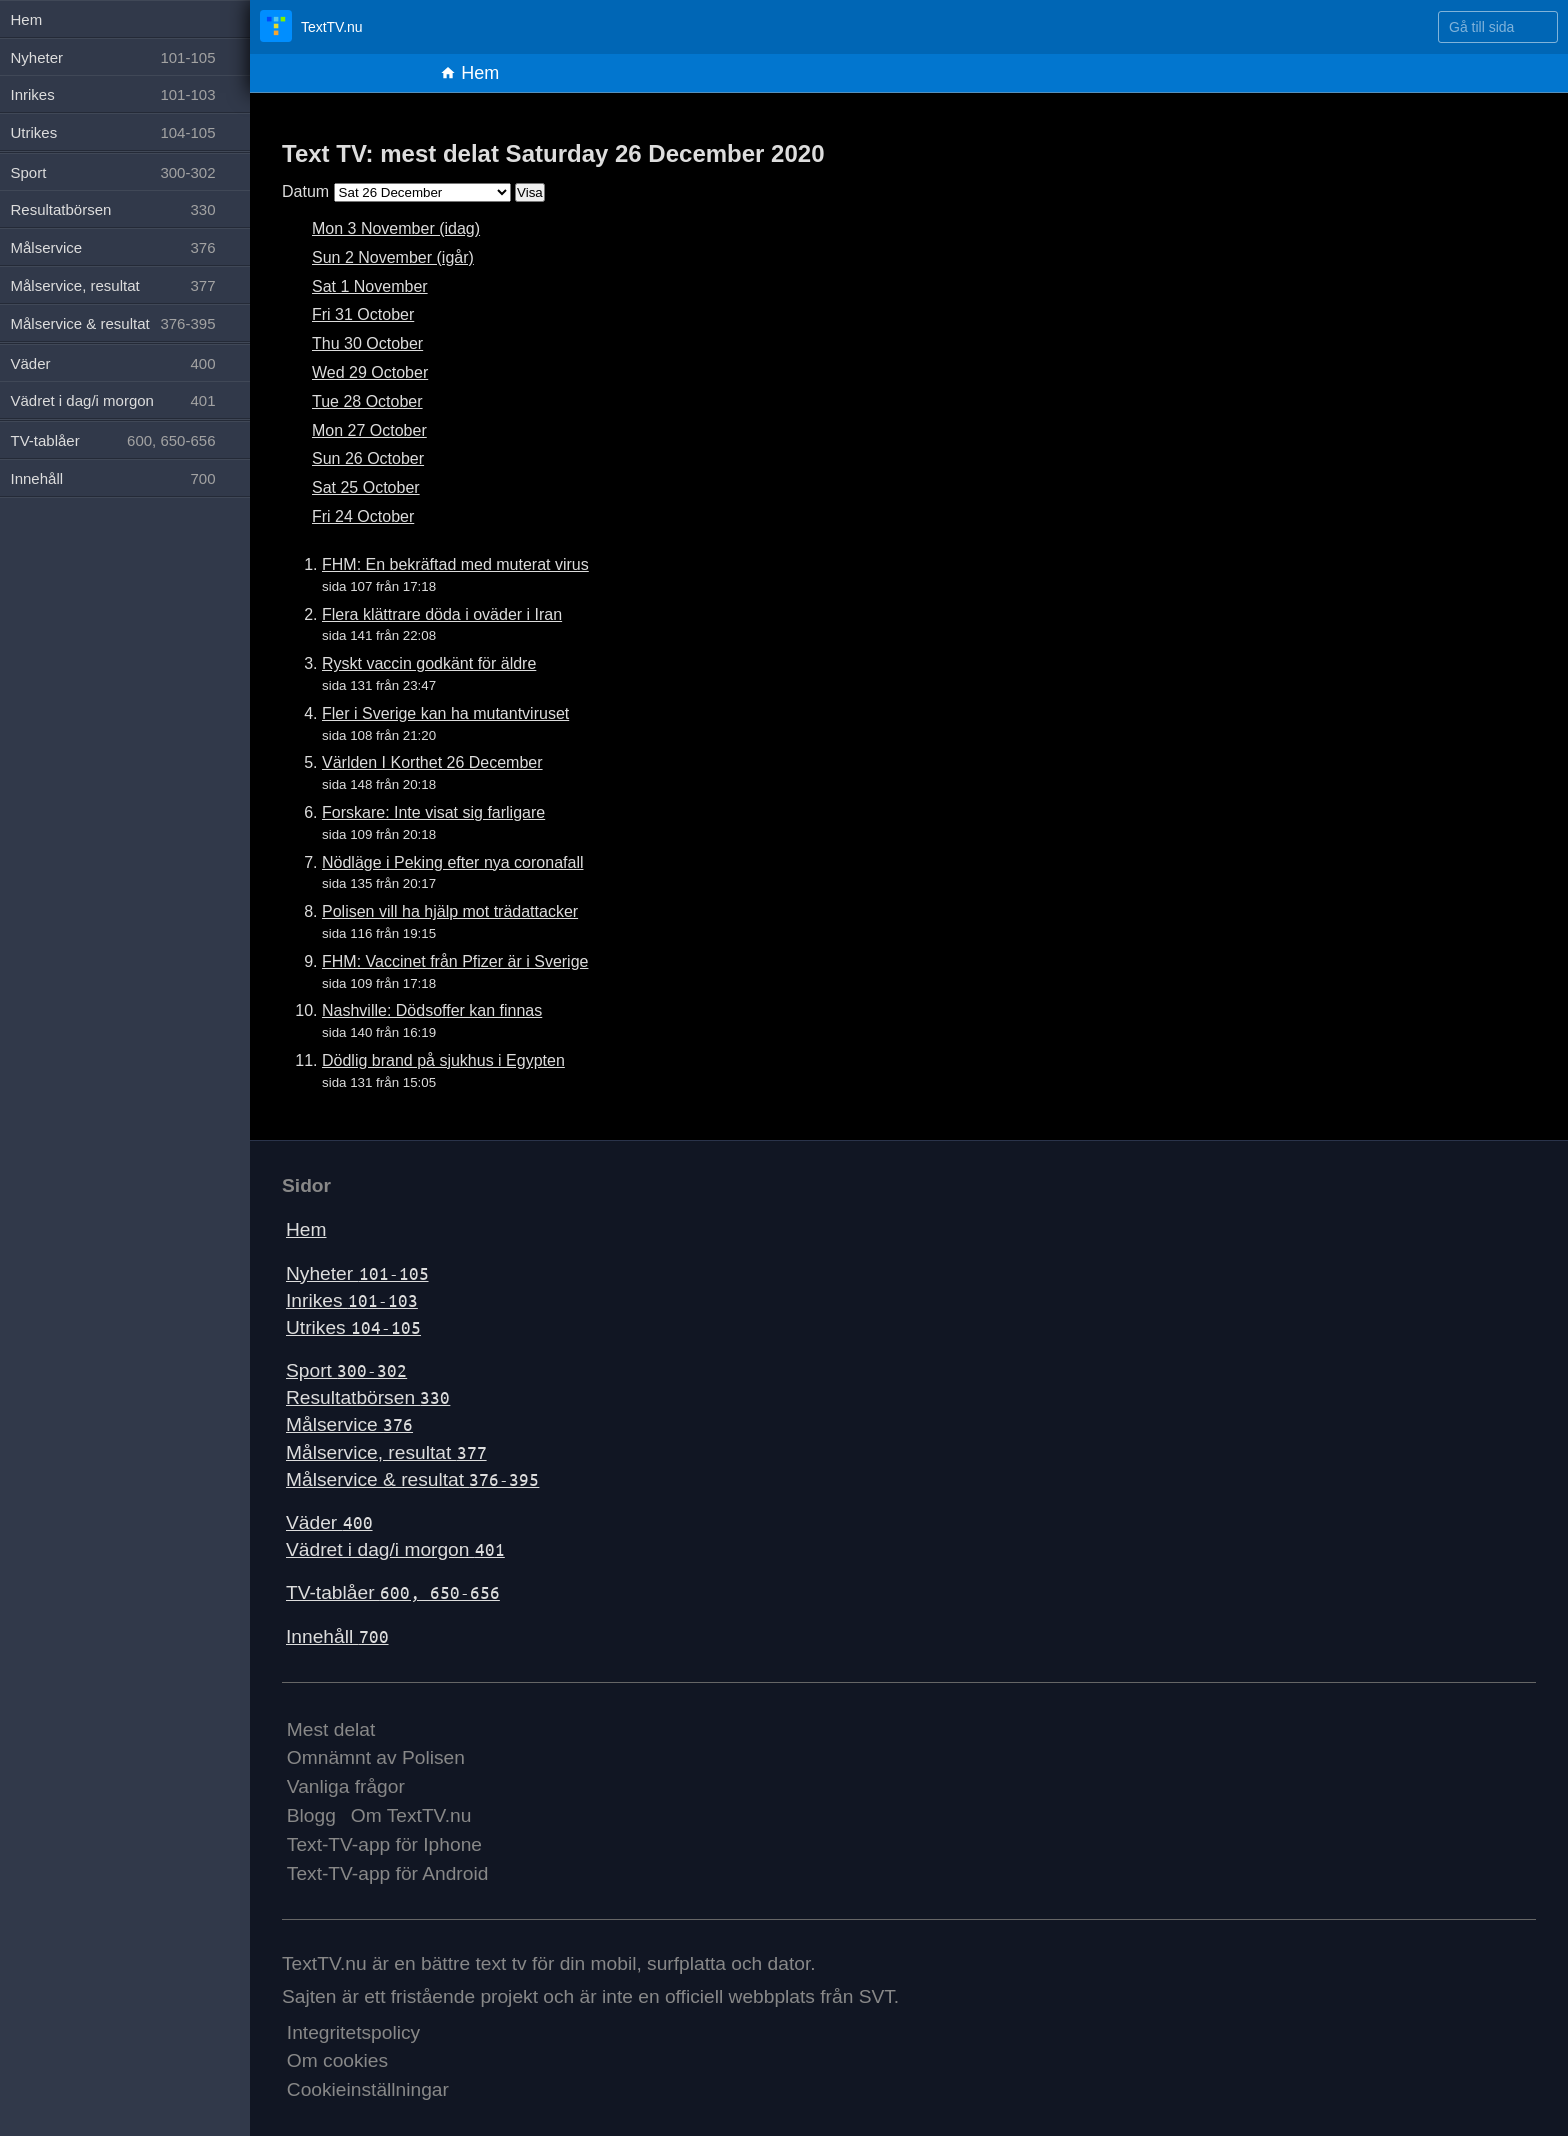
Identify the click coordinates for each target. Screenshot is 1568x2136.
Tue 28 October (367, 401)
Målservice (349, 1424)
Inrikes (352, 1300)
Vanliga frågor (346, 1786)
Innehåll (337, 1636)
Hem (469, 73)
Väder (329, 1522)
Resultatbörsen (368, 1397)
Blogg (311, 1815)
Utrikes (353, 1327)
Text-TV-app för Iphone (384, 1844)
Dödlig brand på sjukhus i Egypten (443, 1060)
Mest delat (331, 1729)
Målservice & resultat (412, 1479)
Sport (346, 1370)
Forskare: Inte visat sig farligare (433, 812)
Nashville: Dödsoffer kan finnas (432, 1010)
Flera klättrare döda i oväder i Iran (442, 614)
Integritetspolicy (353, 2032)
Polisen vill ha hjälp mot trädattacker (450, 911)
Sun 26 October (368, 458)
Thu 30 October (367, 343)
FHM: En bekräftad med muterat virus (455, 564)
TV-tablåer (393, 1592)
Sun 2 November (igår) (393, 257)
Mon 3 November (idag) (396, 228)
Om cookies (337, 2060)
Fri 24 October (363, 516)
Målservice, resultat (386, 1452)
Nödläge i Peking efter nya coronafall (453, 862)
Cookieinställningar (368, 2089)
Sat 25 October (366, 487)
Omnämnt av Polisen (376, 1757)
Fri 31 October (363, 314)
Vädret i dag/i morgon (395, 1549)
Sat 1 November (370, 286)
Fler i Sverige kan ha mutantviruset (445, 713)
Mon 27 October (369, 430)
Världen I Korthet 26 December (432, 762)
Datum (305, 191)
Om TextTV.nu (411, 1815)
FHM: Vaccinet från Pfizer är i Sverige (455, 961)
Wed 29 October (370, 372)
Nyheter (357, 1273)
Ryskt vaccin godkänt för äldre (429, 663)
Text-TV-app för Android (388, 1873)
